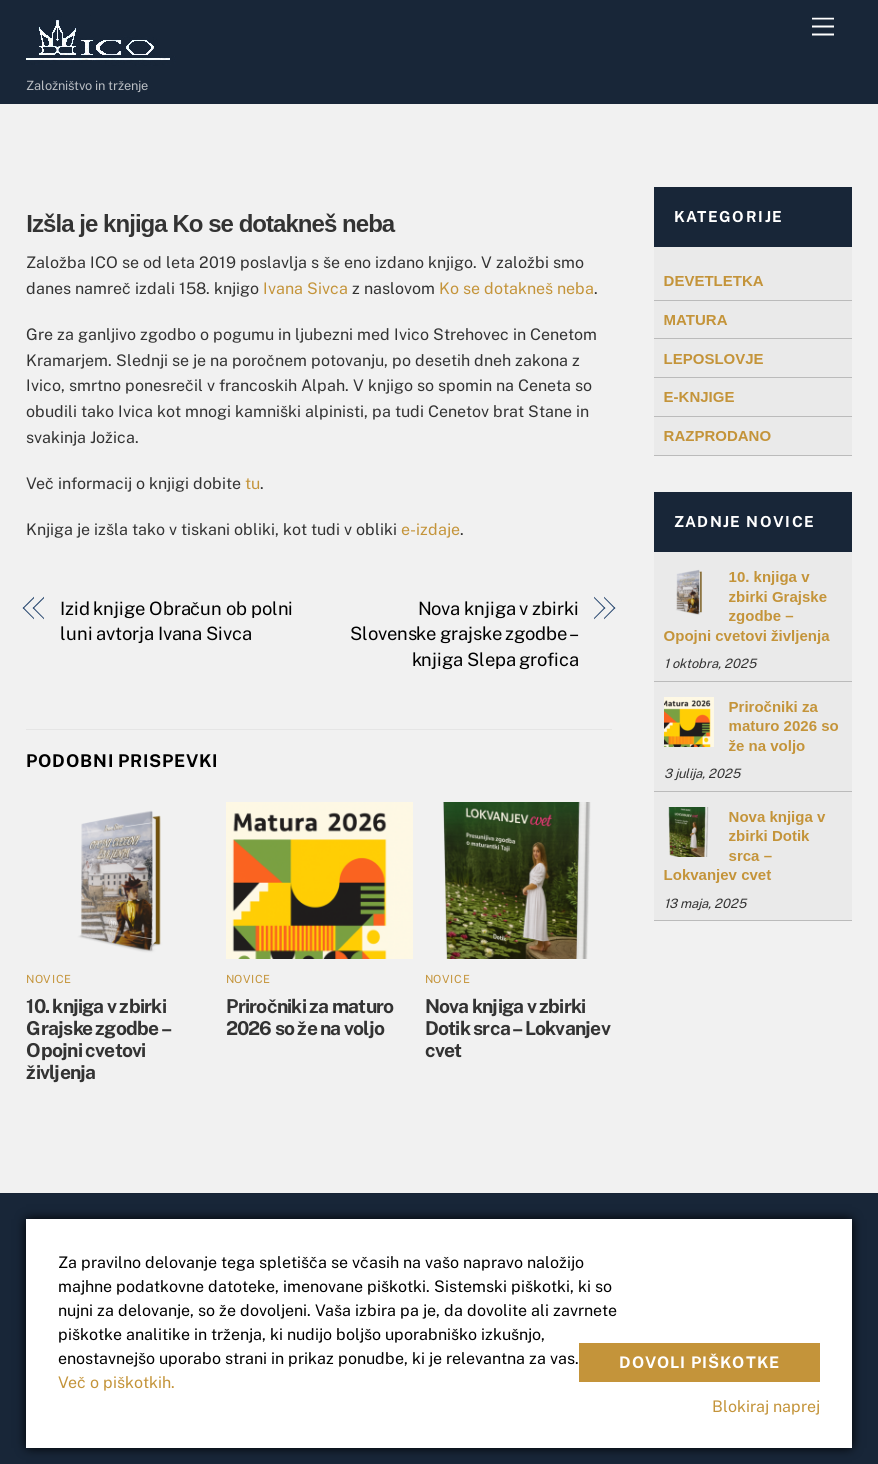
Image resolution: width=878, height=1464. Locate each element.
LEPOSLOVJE (714, 358)
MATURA (696, 319)
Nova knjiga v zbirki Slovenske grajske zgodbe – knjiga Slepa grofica (464, 634)
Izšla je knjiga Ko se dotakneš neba (210, 223)
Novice (48, 979)
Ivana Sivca (305, 288)
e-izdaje (430, 529)
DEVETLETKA (714, 280)
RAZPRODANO (718, 435)
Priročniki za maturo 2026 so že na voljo (310, 1017)
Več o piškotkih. (116, 1382)
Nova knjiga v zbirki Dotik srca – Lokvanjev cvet (517, 1028)
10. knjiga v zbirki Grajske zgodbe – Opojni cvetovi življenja (98, 1039)
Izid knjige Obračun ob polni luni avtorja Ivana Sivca (176, 621)
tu (252, 483)
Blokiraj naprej (766, 1406)
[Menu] (823, 27)
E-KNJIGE (699, 396)
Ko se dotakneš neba (516, 288)
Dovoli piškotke (699, 1362)
